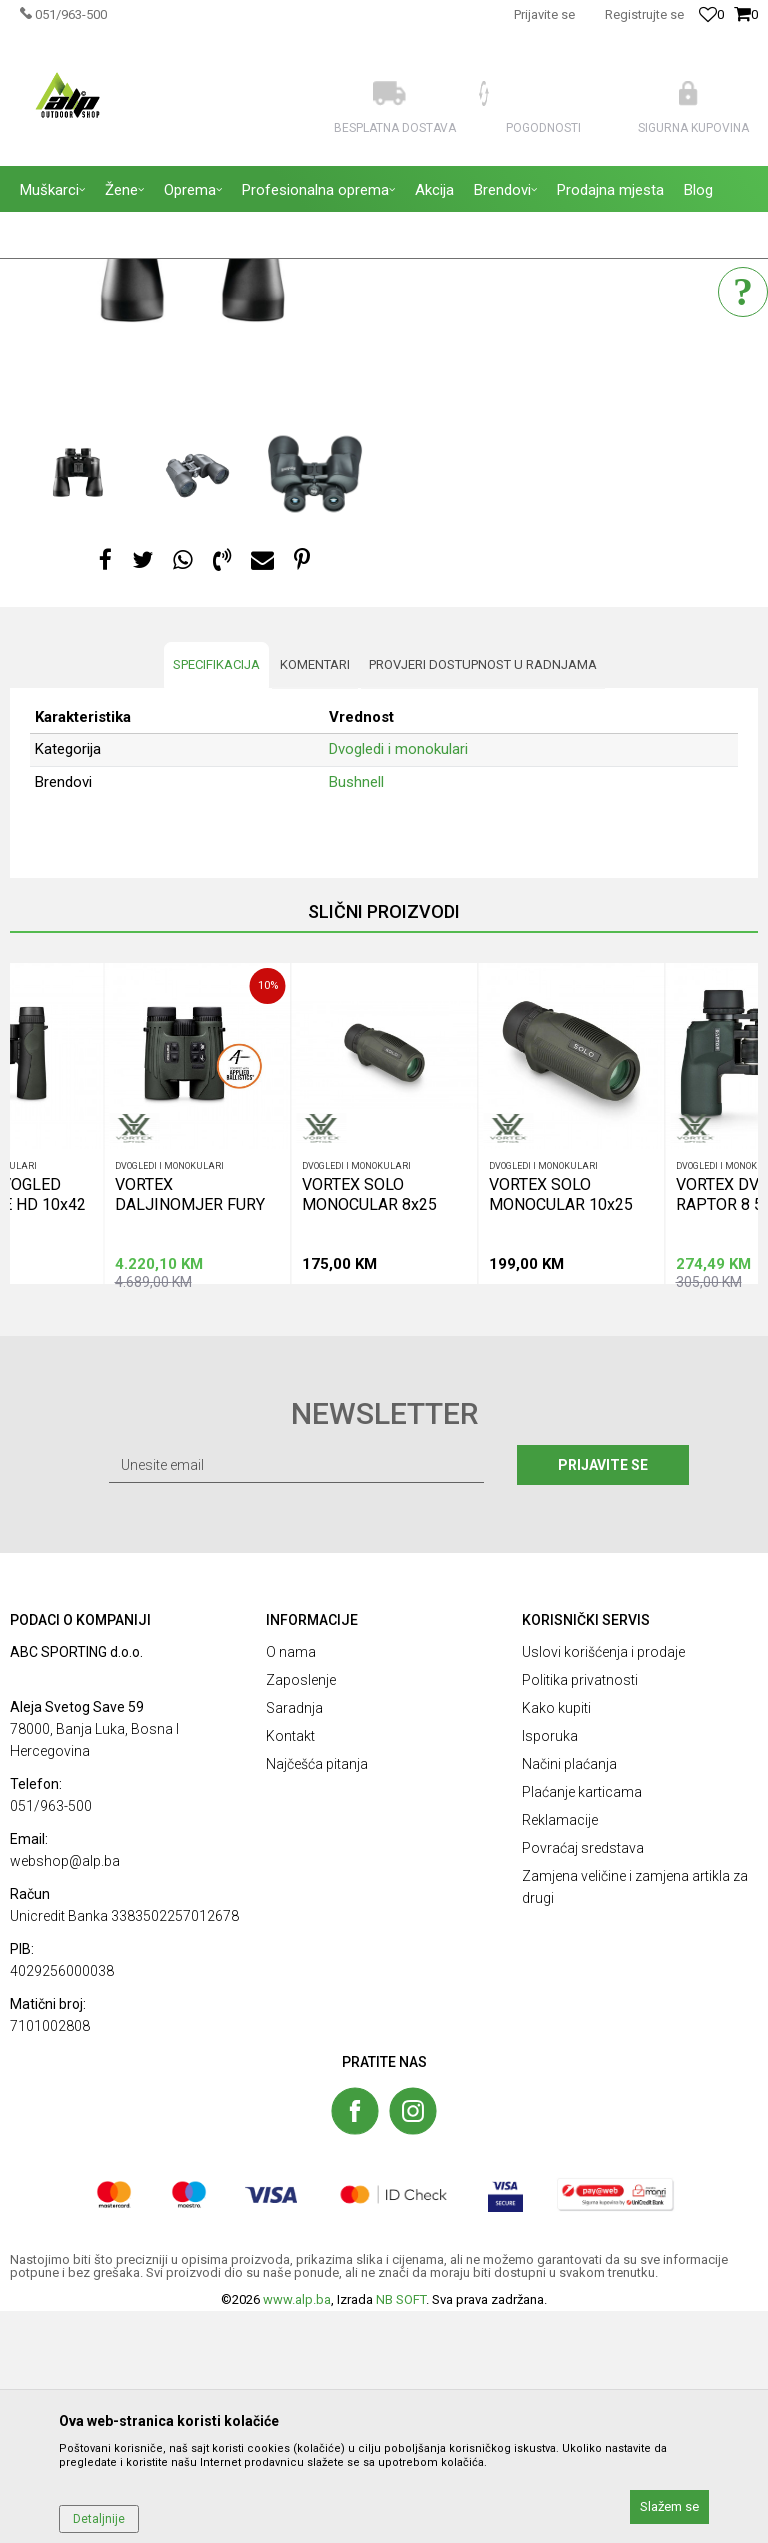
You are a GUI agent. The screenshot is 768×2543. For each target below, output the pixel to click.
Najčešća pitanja (317, 1996)
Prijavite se (603, 1697)
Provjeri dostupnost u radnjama (483, 896)
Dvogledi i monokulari (468, 391)
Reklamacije (560, 2052)
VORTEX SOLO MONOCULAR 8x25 (369, 1424)
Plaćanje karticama (582, 2024)
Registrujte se (644, 14)
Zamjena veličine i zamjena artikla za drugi (635, 2119)
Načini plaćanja (569, 1996)
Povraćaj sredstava (583, 2080)
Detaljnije (99, 2519)
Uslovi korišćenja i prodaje (603, 1884)
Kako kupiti (556, 1940)
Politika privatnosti (580, 1912)
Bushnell (356, 1014)
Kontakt (290, 1968)
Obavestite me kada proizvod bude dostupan (548, 461)
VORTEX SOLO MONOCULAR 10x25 (561, 1424)
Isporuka (550, 1968)
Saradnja (294, 1940)
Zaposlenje (301, 1912)
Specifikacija (216, 896)
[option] (197, 470)
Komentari (315, 896)
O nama (291, 1884)
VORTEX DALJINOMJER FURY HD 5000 (190, 1424)
